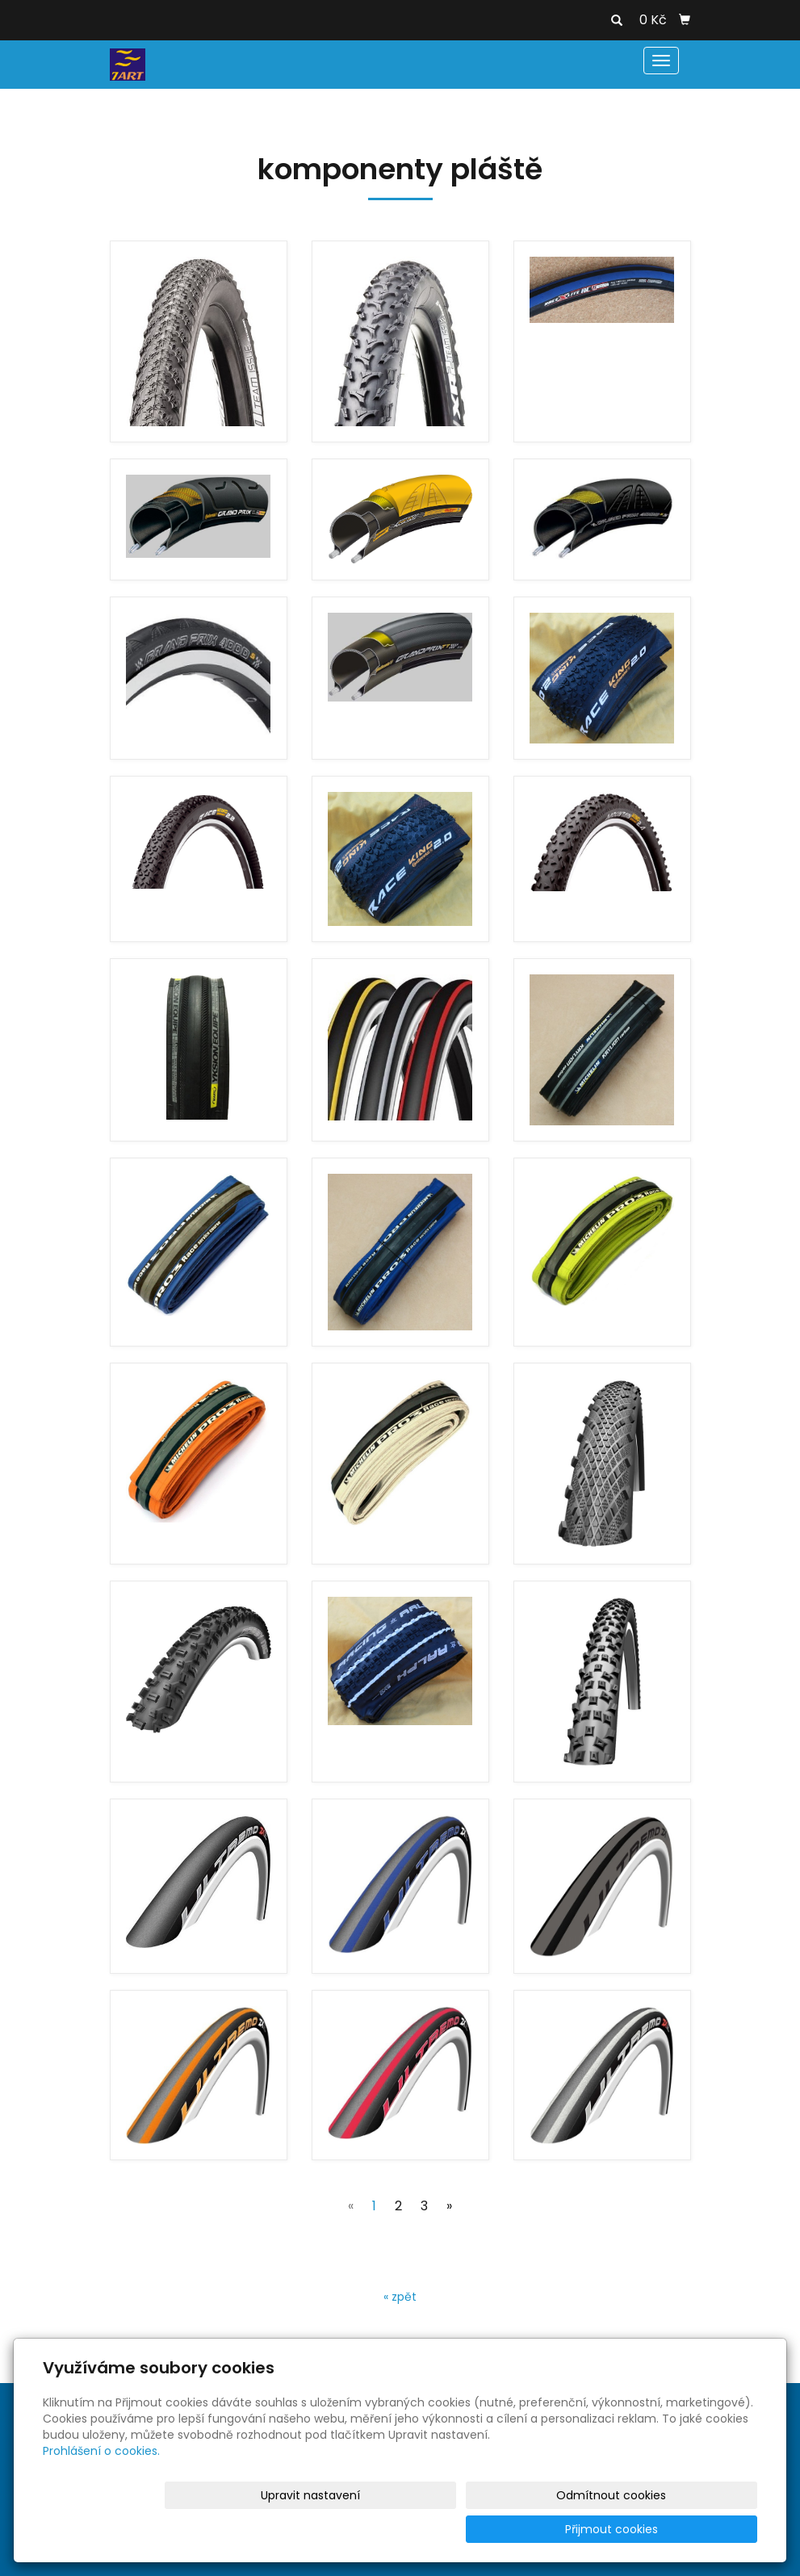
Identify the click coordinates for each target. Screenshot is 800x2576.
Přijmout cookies (695, 2529)
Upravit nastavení (429, 2529)
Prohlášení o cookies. (101, 2485)
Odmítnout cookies (566, 2529)
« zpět (400, 2297)
